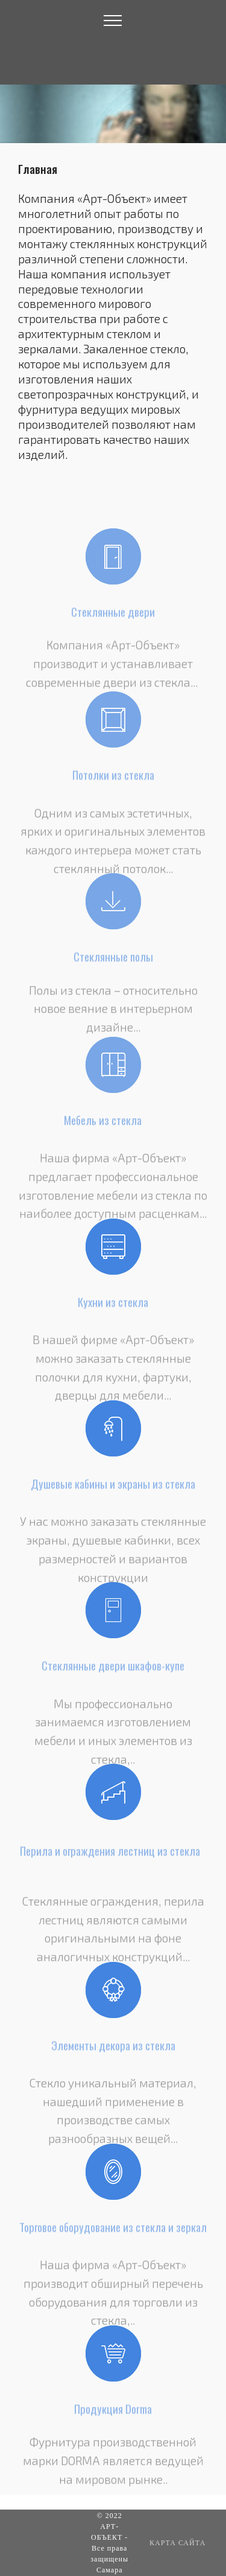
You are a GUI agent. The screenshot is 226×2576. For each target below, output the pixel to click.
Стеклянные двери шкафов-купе (113, 1670)
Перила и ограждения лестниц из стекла (110, 1860)
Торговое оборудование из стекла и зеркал (113, 2231)
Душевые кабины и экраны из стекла (113, 1488)
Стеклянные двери (113, 616)
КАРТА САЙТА (177, 2543)
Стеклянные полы (113, 961)
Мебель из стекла (103, 1125)
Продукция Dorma (113, 2413)
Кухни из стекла (113, 1306)
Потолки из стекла (113, 779)
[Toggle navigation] (113, 19)
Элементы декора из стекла (113, 2049)
